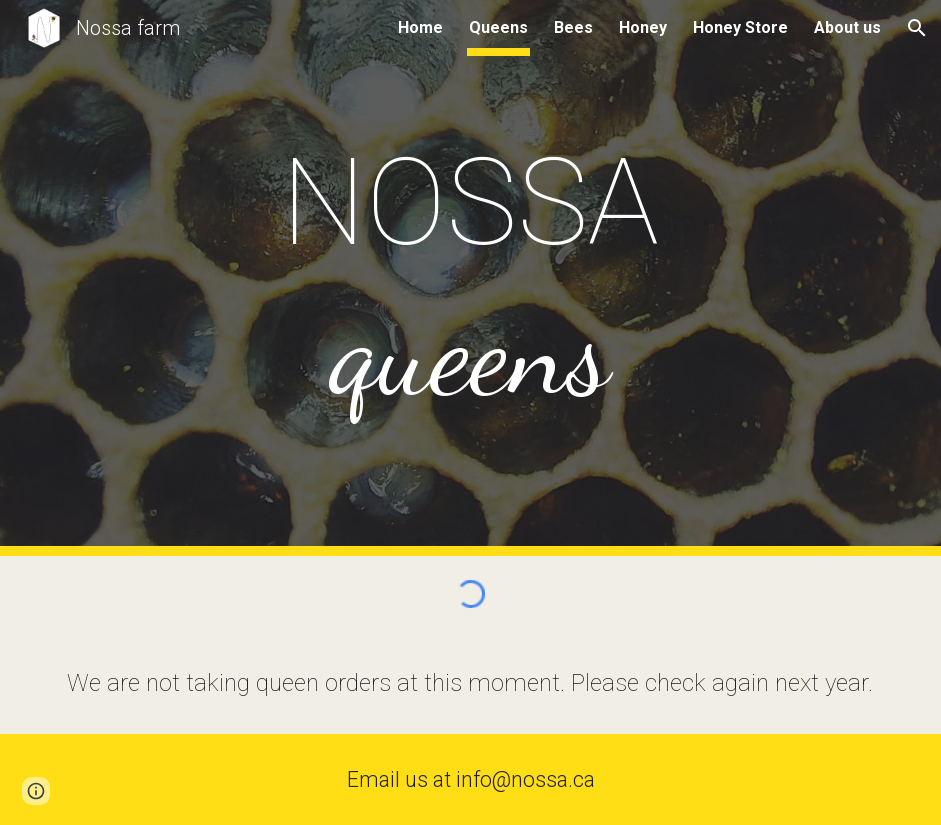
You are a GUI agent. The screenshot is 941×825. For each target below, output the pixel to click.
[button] (917, 28)
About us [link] (847, 27)
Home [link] (420, 27)
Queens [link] (498, 27)
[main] (470, 278)
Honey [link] (643, 27)
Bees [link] (573, 27)
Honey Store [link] (740, 27)
